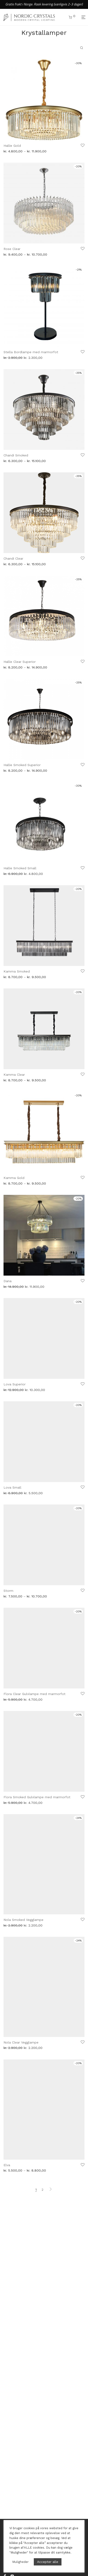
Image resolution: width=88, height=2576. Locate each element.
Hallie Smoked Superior (22, 765)
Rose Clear (12, 249)
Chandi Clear (13, 558)
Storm (8, 1649)
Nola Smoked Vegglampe (23, 2016)
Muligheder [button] (20, 2562)
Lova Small (12, 1526)
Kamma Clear (14, 1074)
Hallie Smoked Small (20, 868)
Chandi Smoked (16, 455)
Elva (7, 2262)
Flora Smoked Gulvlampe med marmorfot (37, 1894)
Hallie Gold (12, 145)
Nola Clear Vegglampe (21, 2139)
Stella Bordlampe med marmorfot (31, 352)
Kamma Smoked (17, 971)
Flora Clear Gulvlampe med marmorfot (34, 1771)
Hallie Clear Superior (20, 662)
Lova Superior (15, 1403)
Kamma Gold (14, 1178)
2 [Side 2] (42, 2286)
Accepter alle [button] (47, 2562)
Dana (7, 1281)
